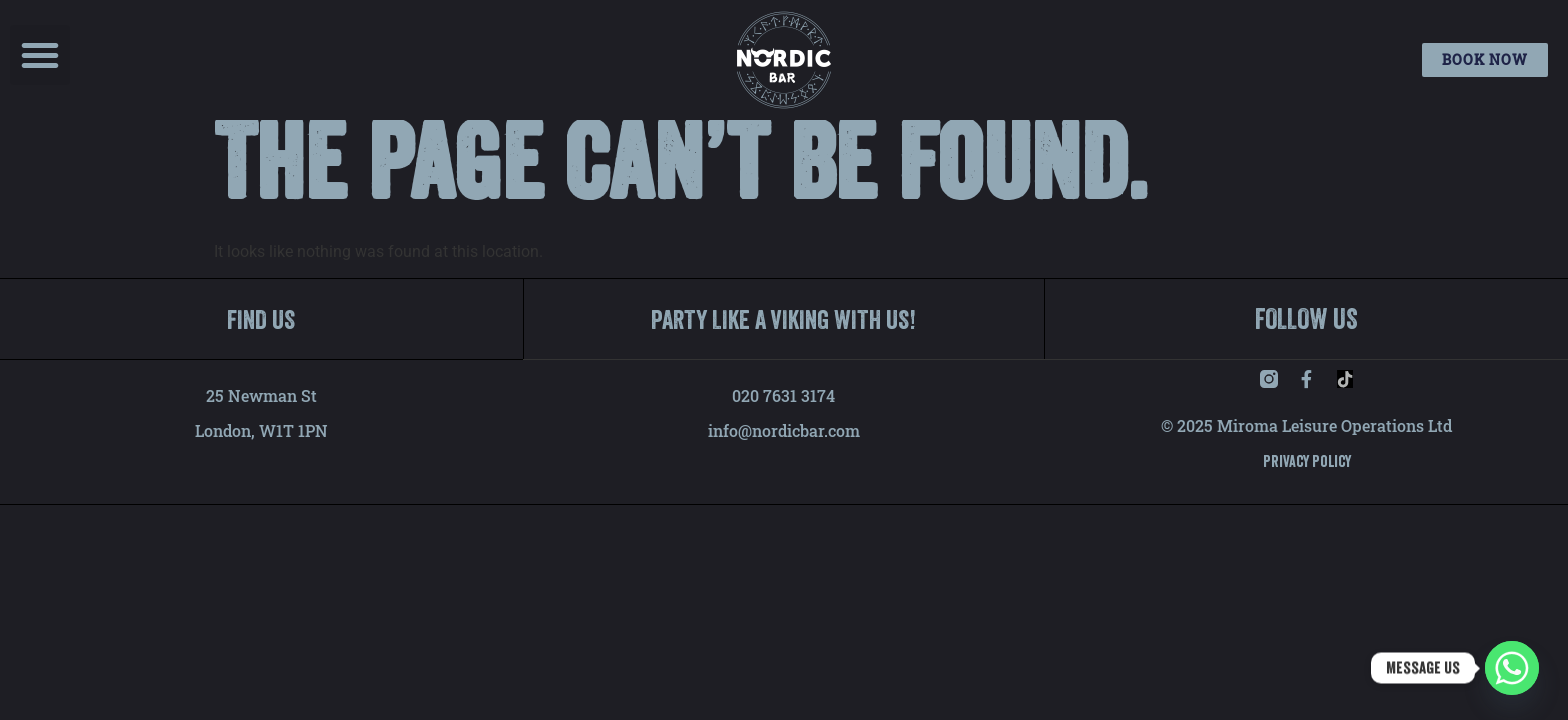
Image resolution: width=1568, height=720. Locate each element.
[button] (40, 55)
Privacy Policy (1307, 491)
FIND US (261, 349)
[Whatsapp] (1512, 668)
